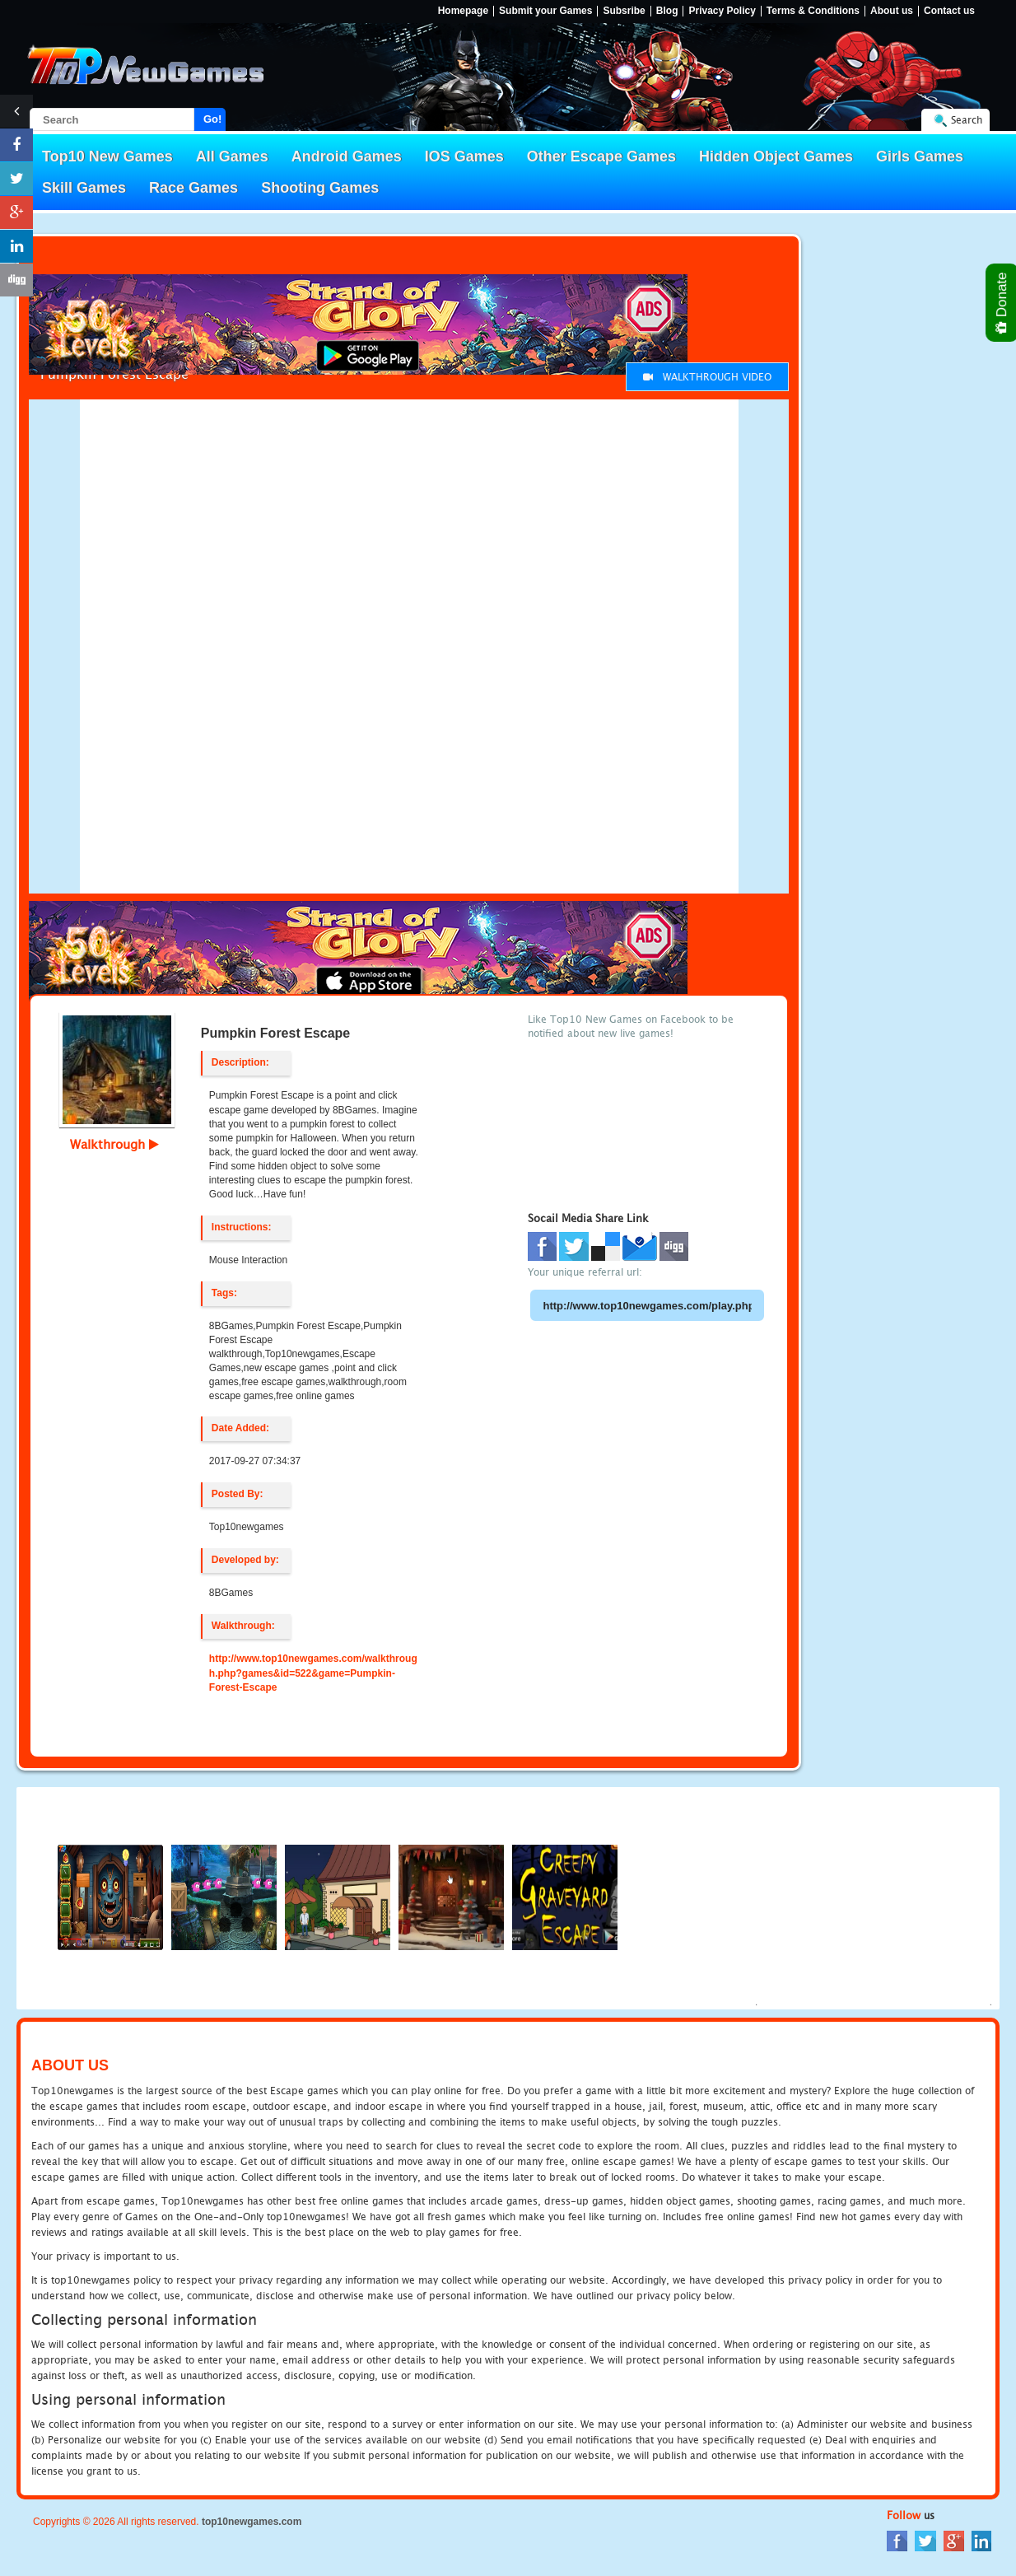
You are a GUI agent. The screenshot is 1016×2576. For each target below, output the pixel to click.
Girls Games (919, 156)
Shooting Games (320, 188)
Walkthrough (114, 1143)
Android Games (346, 156)
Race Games (193, 188)
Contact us (949, 11)
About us (891, 11)
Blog (667, 11)
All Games (232, 156)
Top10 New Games (107, 156)
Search (966, 120)
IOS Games (464, 156)
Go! (212, 119)
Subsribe (624, 11)
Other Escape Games (601, 156)
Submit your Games (545, 11)
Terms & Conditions (813, 11)
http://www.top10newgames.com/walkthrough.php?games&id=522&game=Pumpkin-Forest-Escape (313, 1672)
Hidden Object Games (776, 156)
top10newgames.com (251, 2521)
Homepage (463, 11)
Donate (1002, 303)
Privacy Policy (721, 11)
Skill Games (84, 188)
